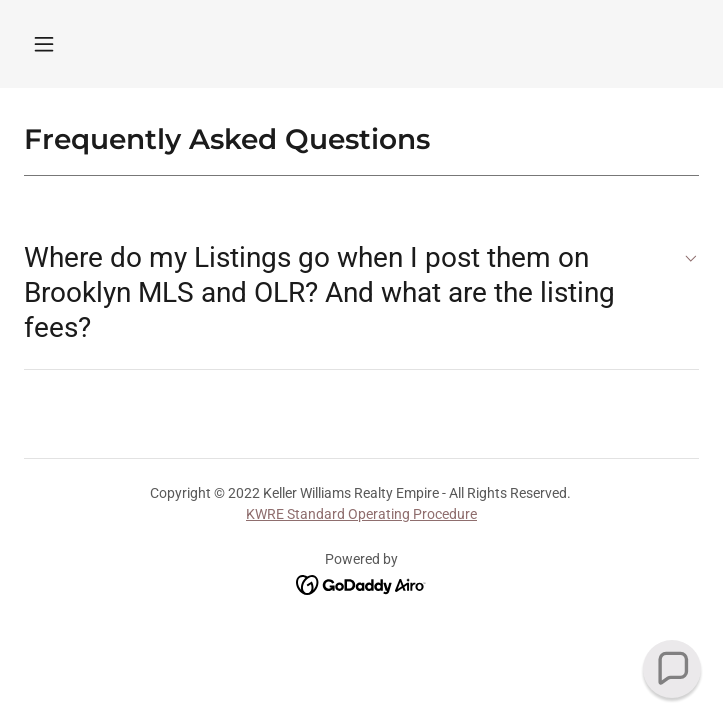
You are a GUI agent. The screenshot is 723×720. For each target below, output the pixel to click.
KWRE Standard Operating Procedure (361, 514)
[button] (44, 44)
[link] (361, 583)
